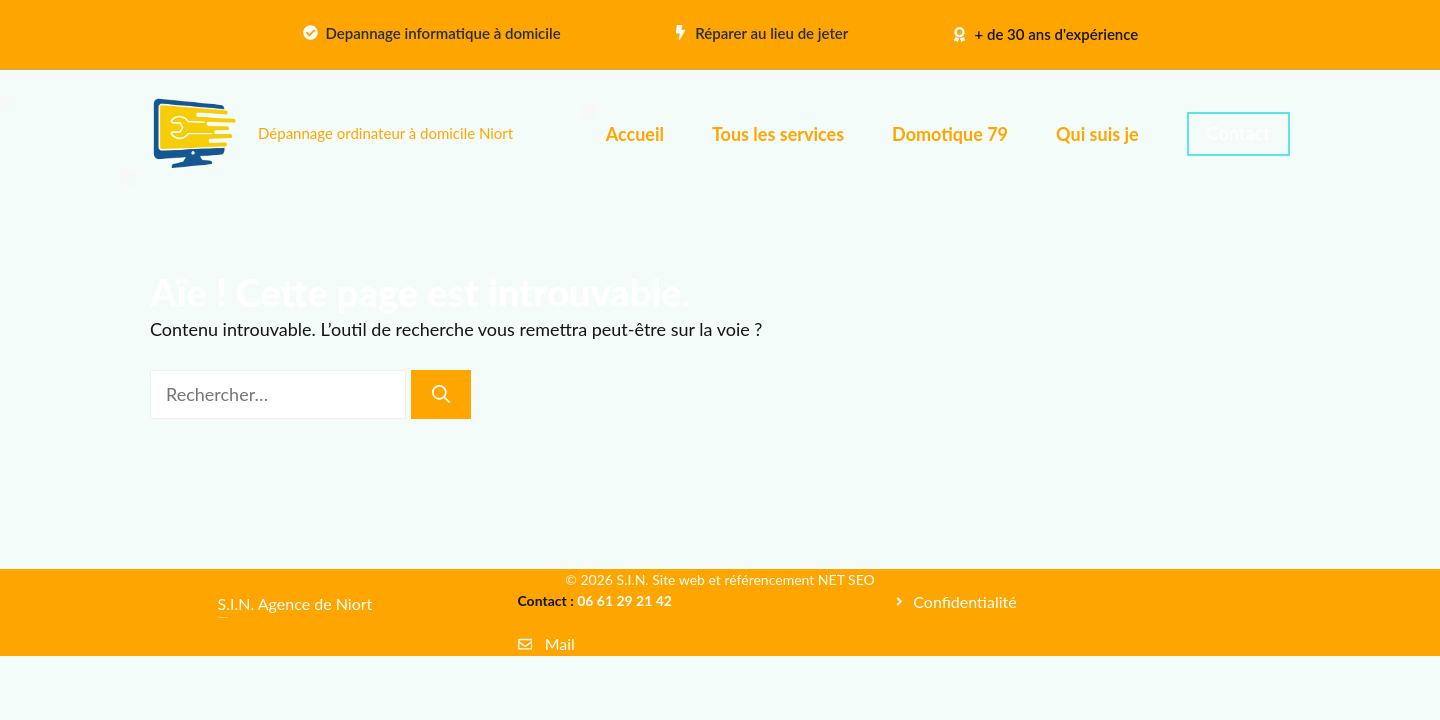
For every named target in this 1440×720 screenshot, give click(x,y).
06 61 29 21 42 (624, 600)
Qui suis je (1097, 134)
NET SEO (846, 579)
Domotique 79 (950, 134)
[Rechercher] (441, 394)
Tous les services (778, 134)
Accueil (635, 134)
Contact (1238, 133)
